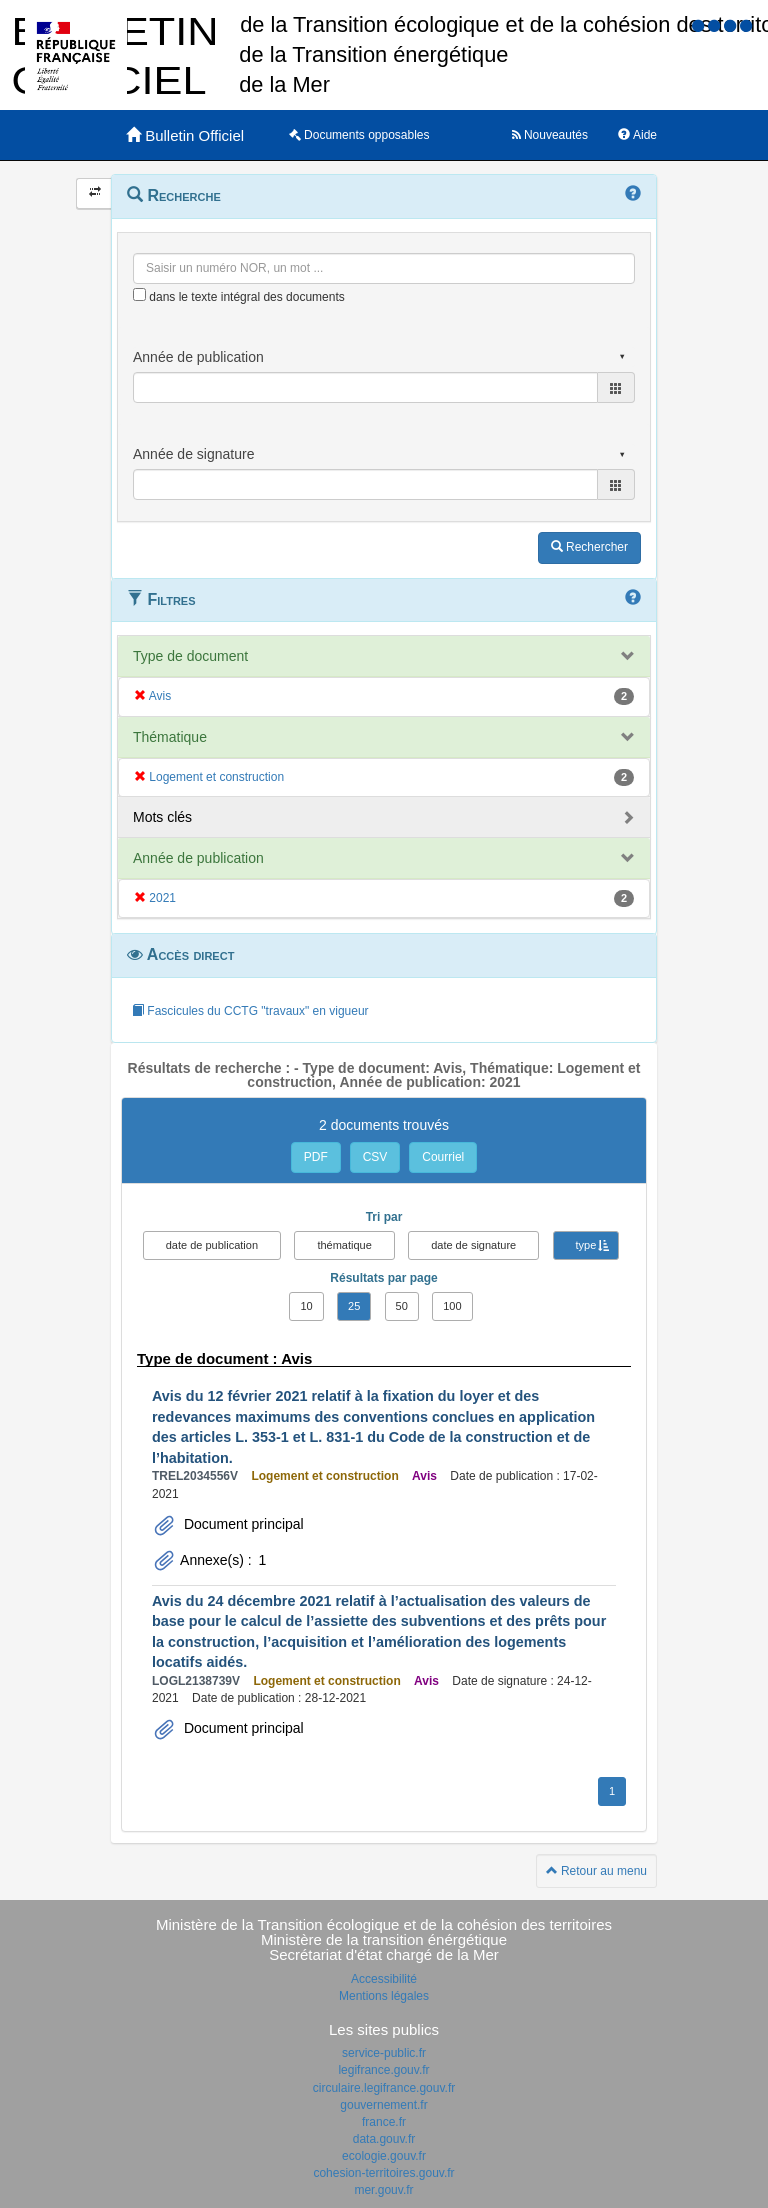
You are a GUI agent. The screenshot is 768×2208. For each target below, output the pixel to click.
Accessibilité (384, 1979)
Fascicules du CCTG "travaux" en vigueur (250, 1011)
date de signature (473, 1245)
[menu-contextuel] (139, 294)
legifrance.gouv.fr (383, 2070)
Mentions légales (384, 1996)
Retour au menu (596, 1871)
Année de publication (198, 858)
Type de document (190, 656)
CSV (375, 1157)
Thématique (170, 737)
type (586, 1245)
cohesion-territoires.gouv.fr (383, 2173)
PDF (316, 1157)
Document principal (242, 1524)
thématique (344, 1245)
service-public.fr (384, 2053)
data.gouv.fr (384, 2139)
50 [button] (402, 1306)
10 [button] (306, 1306)
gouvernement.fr (383, 2105)
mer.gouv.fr (383, 2190)
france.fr (384, 2122)
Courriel (443, 1157)
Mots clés (162, 817)
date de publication (212, 1245)
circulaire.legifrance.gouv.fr (384, 2088)
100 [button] (452, 1306)
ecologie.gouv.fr (384, 2156)
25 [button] (354, 1306)
